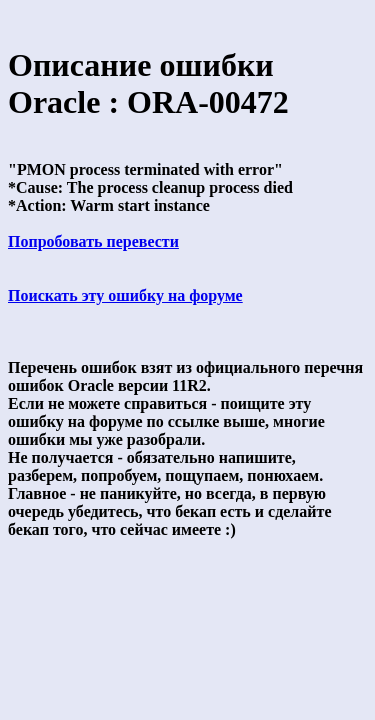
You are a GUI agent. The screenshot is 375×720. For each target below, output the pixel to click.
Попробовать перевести (93, 241)
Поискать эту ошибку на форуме (125, 295)
